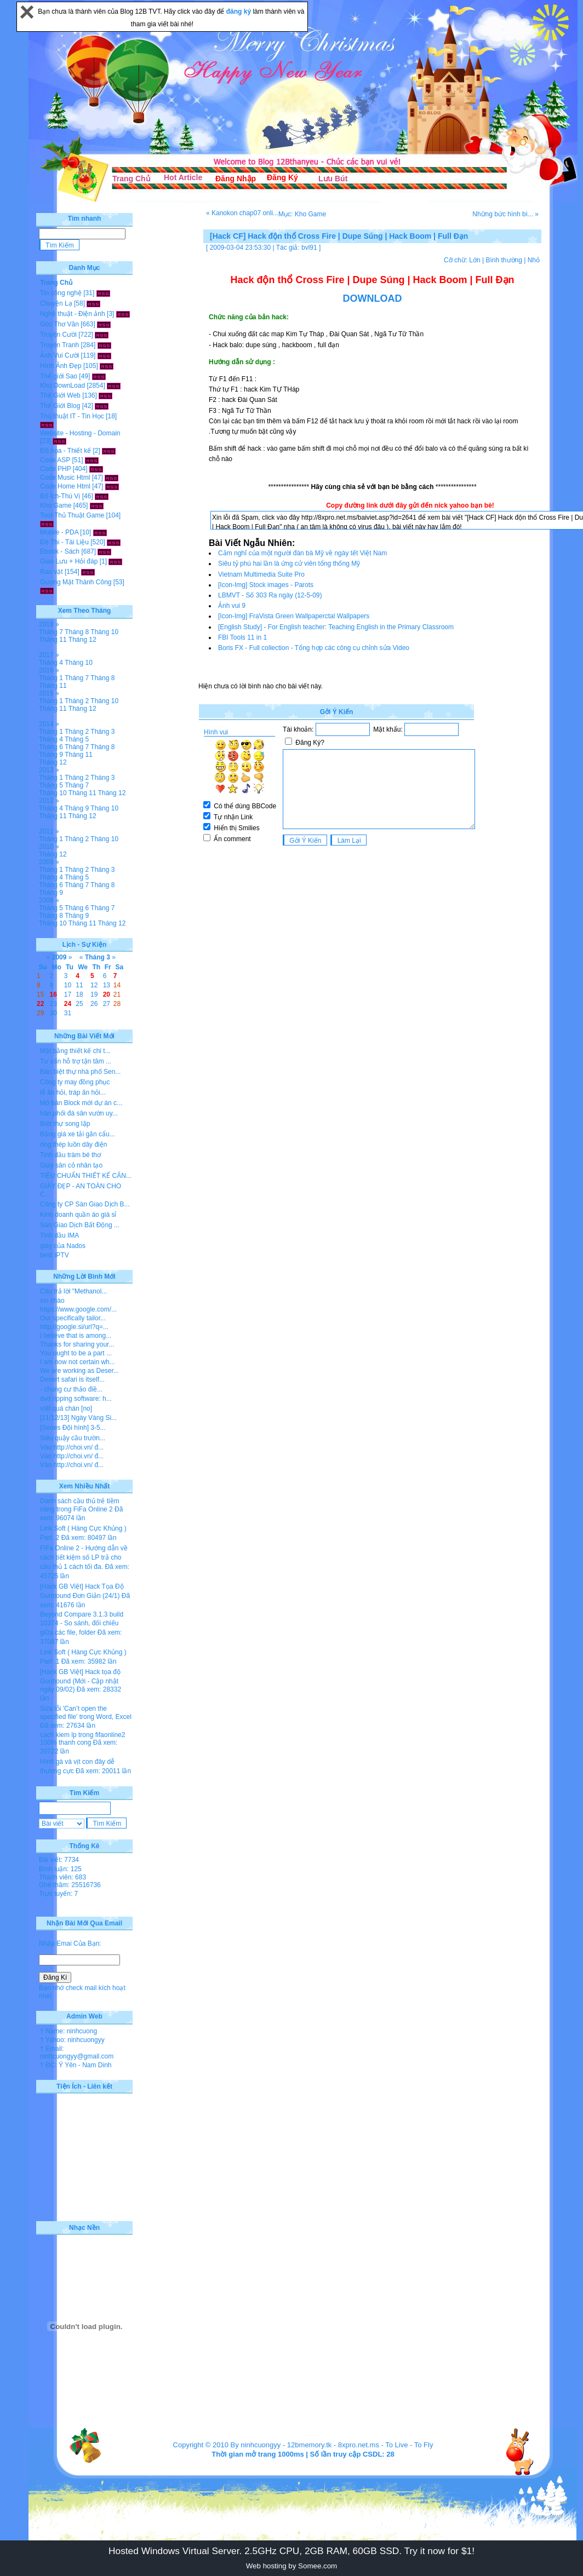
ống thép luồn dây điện (73, 1144)
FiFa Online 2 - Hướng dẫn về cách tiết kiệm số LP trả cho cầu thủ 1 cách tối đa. (84, 1557)
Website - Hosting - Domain (80, 433)
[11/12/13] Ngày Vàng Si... (78, 1418)
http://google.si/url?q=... (74, 1327)
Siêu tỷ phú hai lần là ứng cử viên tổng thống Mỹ (289, 563)
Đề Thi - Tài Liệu (64, 542)
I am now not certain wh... (77, 1362)
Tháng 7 (51, 632)
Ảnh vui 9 (231, 606)
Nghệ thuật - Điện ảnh (72, 314)
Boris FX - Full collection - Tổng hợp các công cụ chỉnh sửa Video (313, 648)
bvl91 (309, 247)
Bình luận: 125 (60, 1869)
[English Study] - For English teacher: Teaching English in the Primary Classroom (336, 627)
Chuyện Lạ (56, 303)
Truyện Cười (58, 334)
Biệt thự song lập (65, 1124)
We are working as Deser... (79, 1371)
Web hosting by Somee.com (291, 2566)
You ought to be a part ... (76, 1353)
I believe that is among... (75, 1335)
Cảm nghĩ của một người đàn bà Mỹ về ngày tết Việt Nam (302, 553)
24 (67, 1004)
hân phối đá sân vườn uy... (79, 1113)
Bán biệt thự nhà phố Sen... (80, 1072)
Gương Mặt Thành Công (76, 582)
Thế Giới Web (60, 395)
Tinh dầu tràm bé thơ (70, 1155)
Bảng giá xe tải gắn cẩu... (77, 1134)
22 (40, 1004)
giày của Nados (62, 1246)
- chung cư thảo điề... (71, 1389)
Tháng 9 (51, 754)
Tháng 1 (51, 678)
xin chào (52, 1300)
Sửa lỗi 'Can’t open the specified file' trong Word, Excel (86, 1713)
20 (106, 994)
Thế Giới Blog (60, 406)
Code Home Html (65, 486)
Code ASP (55, 460)
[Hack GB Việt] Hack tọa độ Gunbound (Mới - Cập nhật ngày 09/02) (80, 1680)
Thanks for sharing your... (77, 1344)
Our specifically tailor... (73, 1318)
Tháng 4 (51, 662)
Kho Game (55, 505)
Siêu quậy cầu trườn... (72, 1438)
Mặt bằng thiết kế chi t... (75, 1051)
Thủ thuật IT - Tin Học (72, 416)
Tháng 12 (82, 639)
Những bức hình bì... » (505, 214)
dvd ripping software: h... (76, 1398)
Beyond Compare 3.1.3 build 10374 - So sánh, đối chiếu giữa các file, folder (81, 1623)
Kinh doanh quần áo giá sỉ (78, 1214)
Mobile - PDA (59, 532)
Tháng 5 (77, 739)
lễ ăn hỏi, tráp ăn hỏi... (73, 1092)
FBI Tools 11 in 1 (242, 637)
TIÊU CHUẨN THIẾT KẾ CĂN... (86, 1176)
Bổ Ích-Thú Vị (60, 496)
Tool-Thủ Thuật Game (72, 515)
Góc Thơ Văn (59, 324)
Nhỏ (534, 260)
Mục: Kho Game (302, 214)
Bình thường (503, 260)
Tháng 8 (77, 632)
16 (53, 994)
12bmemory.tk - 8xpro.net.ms (333, 2445)
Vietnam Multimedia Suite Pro (261, 574)
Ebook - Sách (59, 551)
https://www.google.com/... (78, 1309)
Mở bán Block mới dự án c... (81, 1103)
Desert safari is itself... (72, 1379)
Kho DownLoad (62, 385)
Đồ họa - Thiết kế (65, 451)
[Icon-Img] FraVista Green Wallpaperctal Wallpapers (293, 616)
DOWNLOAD (372, 298)
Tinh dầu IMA (59, 1235)
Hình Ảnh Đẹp (61, 366)
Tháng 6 (51, 747)
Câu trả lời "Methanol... (73, 1291)
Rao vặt (51, 572)
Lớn (474, 260)
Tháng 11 (53, 639)
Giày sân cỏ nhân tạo (71, 1165)
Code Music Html (65, 477)
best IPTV (54, 1255)
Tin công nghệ (61, 293)
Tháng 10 (104, 632)
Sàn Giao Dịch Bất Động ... (79, 1225)
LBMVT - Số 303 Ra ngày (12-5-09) (270, 595)
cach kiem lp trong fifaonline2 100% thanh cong (82, 1738)
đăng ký (239, 11)
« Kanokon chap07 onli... (242, 213)
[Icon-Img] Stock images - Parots (265, 585)
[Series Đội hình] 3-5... (73, 1427)
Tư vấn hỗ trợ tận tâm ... (75, 1061)
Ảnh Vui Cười (59, 355)
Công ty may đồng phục (75, 1082)
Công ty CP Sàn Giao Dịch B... (85, 1204)
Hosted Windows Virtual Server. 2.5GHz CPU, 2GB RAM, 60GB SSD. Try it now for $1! (291, 2550)
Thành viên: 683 (62, 1877)
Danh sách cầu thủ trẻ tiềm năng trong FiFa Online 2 (79, 1505)
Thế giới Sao (58, 376)
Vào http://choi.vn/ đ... (72, 1447)
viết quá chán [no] (66, 1408)
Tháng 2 (77, 701)
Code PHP (55, 469)
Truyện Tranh (59, 345)
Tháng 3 (102, 731)
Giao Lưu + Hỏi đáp (69, 561)
